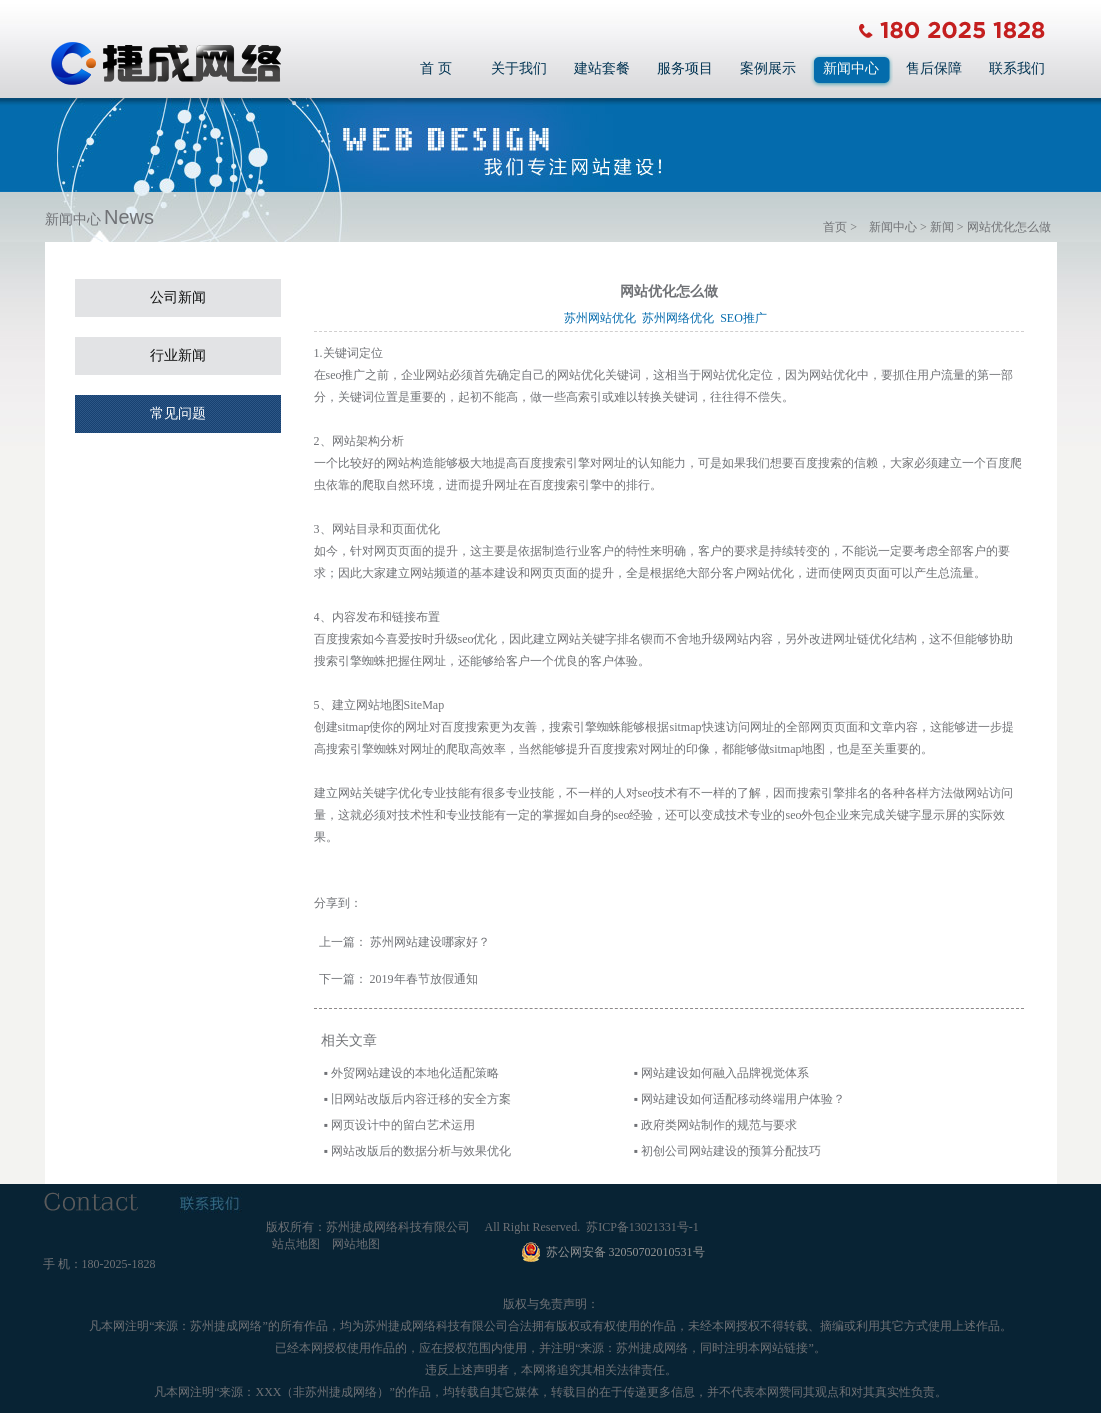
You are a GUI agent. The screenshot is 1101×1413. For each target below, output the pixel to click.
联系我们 (1017, 68)
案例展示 (768, 68)
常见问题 (178, 413)
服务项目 (685, 68)
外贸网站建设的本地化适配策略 (415, 1073)
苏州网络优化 (681, 318)
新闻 (942, 227)
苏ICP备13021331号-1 (642, 1227)
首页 (835, 227)
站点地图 (296, 1244)
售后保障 (934, 68)
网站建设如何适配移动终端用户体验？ (743, 1099)
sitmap (686, 727)
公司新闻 (178, 297)
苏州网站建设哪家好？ (430, 942)
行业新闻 (178, 355)
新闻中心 (851, 68)
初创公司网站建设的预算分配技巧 (731, 1151)
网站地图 (356, 1244)
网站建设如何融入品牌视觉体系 (725, 1073)
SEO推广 (746, 318)
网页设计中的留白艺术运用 (403, 1125)
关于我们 (519, 68)
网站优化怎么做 (1009, 227)
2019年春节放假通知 (424, 979)
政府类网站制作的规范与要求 (719, 1125)
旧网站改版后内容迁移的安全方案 (421, 1099)
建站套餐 (602, 68)
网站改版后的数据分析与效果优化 (421, 1151)
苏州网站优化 (603, 318)
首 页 (436, 68)
